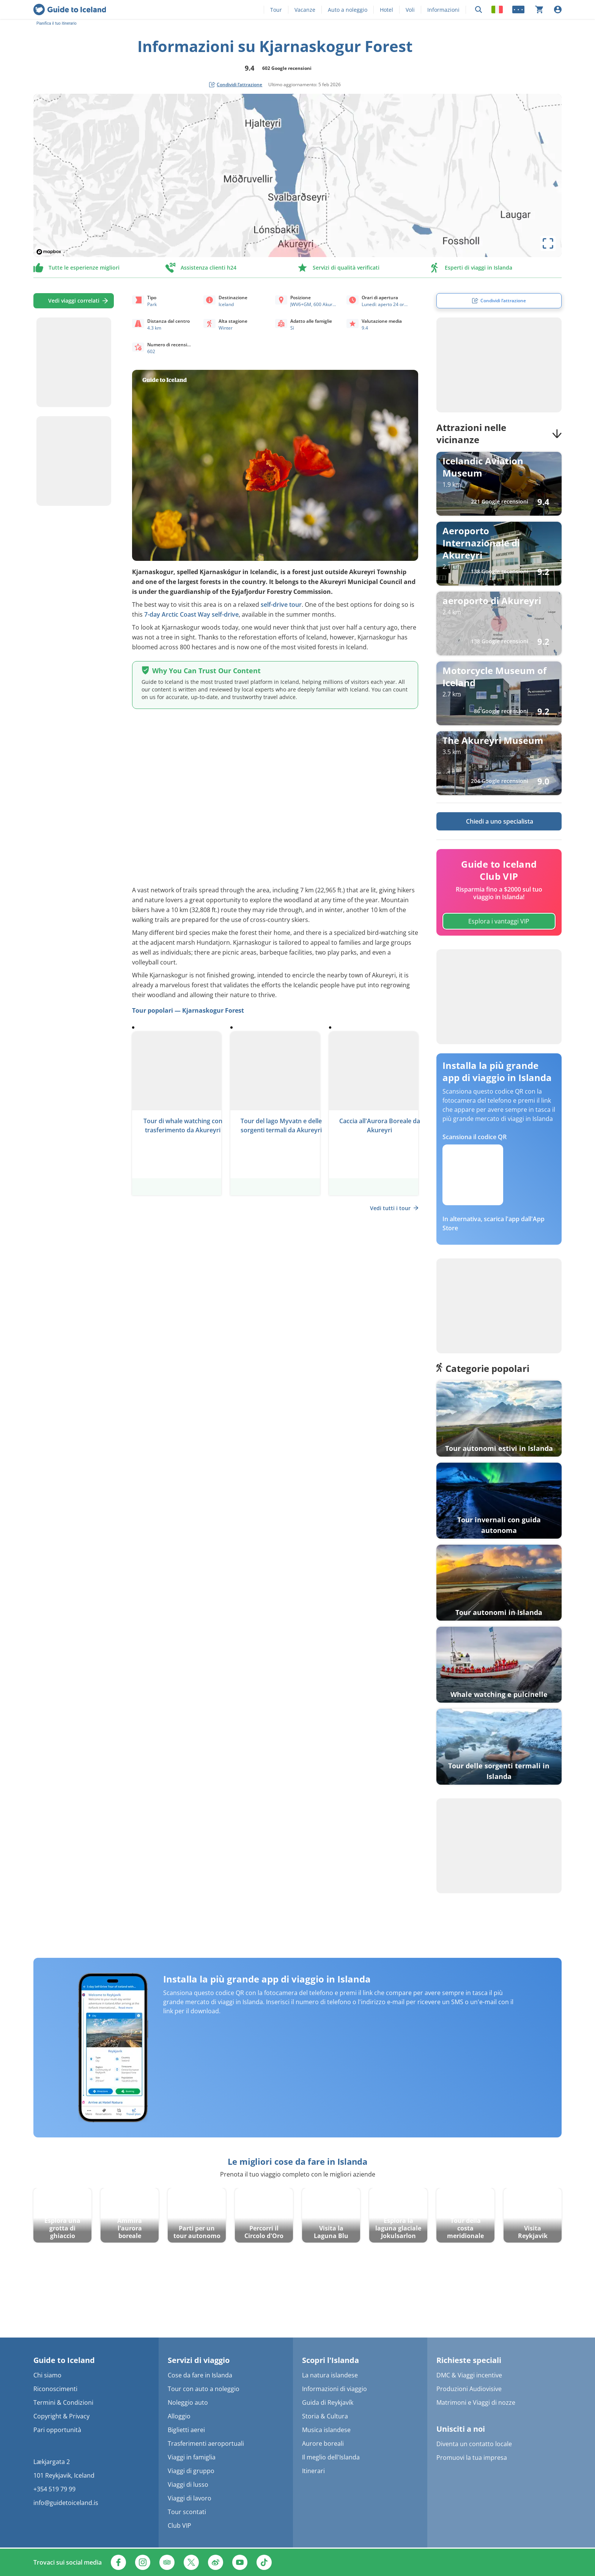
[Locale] (497, 9)
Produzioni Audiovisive (469, 2389)
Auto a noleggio (347, 9)
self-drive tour (281, 604)
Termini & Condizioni (63, 2402)
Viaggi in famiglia (192, 2457)
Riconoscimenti (55, 2389)
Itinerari (313, 2471)
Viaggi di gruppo (191, 2471)
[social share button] (235, 85)
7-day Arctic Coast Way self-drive (191, 614)
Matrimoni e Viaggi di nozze (475, 2402)
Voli (410, 9)
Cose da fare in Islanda (200, 2375)
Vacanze (304, 9)
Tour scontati (187, 2512)
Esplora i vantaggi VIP (498, 921)
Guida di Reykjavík (327, 2402)
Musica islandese (326, 2430)
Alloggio (179, 2416)
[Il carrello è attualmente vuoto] (539, 9)
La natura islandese (330, 2375)
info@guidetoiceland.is (65, 2503)
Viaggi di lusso (188, 2484)
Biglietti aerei (186, 2430)
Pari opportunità (57, 2430)
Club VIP (179, 2525)
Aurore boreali (323, 2443)
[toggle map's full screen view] (548, 243)
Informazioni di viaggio (334, 2389)
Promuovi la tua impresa (471, 2457)
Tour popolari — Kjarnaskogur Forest (188, 1010)
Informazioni (443, 9)
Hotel (386, 9)
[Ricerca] (478, 10)
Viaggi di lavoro (189, 2498)
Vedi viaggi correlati (73, 300)
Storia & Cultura (325, 2416)
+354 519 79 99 (54, 2489)
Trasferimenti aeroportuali (206, 2443)
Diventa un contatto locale (474, 2444)
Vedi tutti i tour (394, 1208)
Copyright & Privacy (61, 2416)
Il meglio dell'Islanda (331, 2457)
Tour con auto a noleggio (203, 2389)
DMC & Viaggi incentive (469, 2375)
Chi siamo (47, 2375)
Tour (276, 9)
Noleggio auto (188, 2402)
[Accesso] (558, 9)
